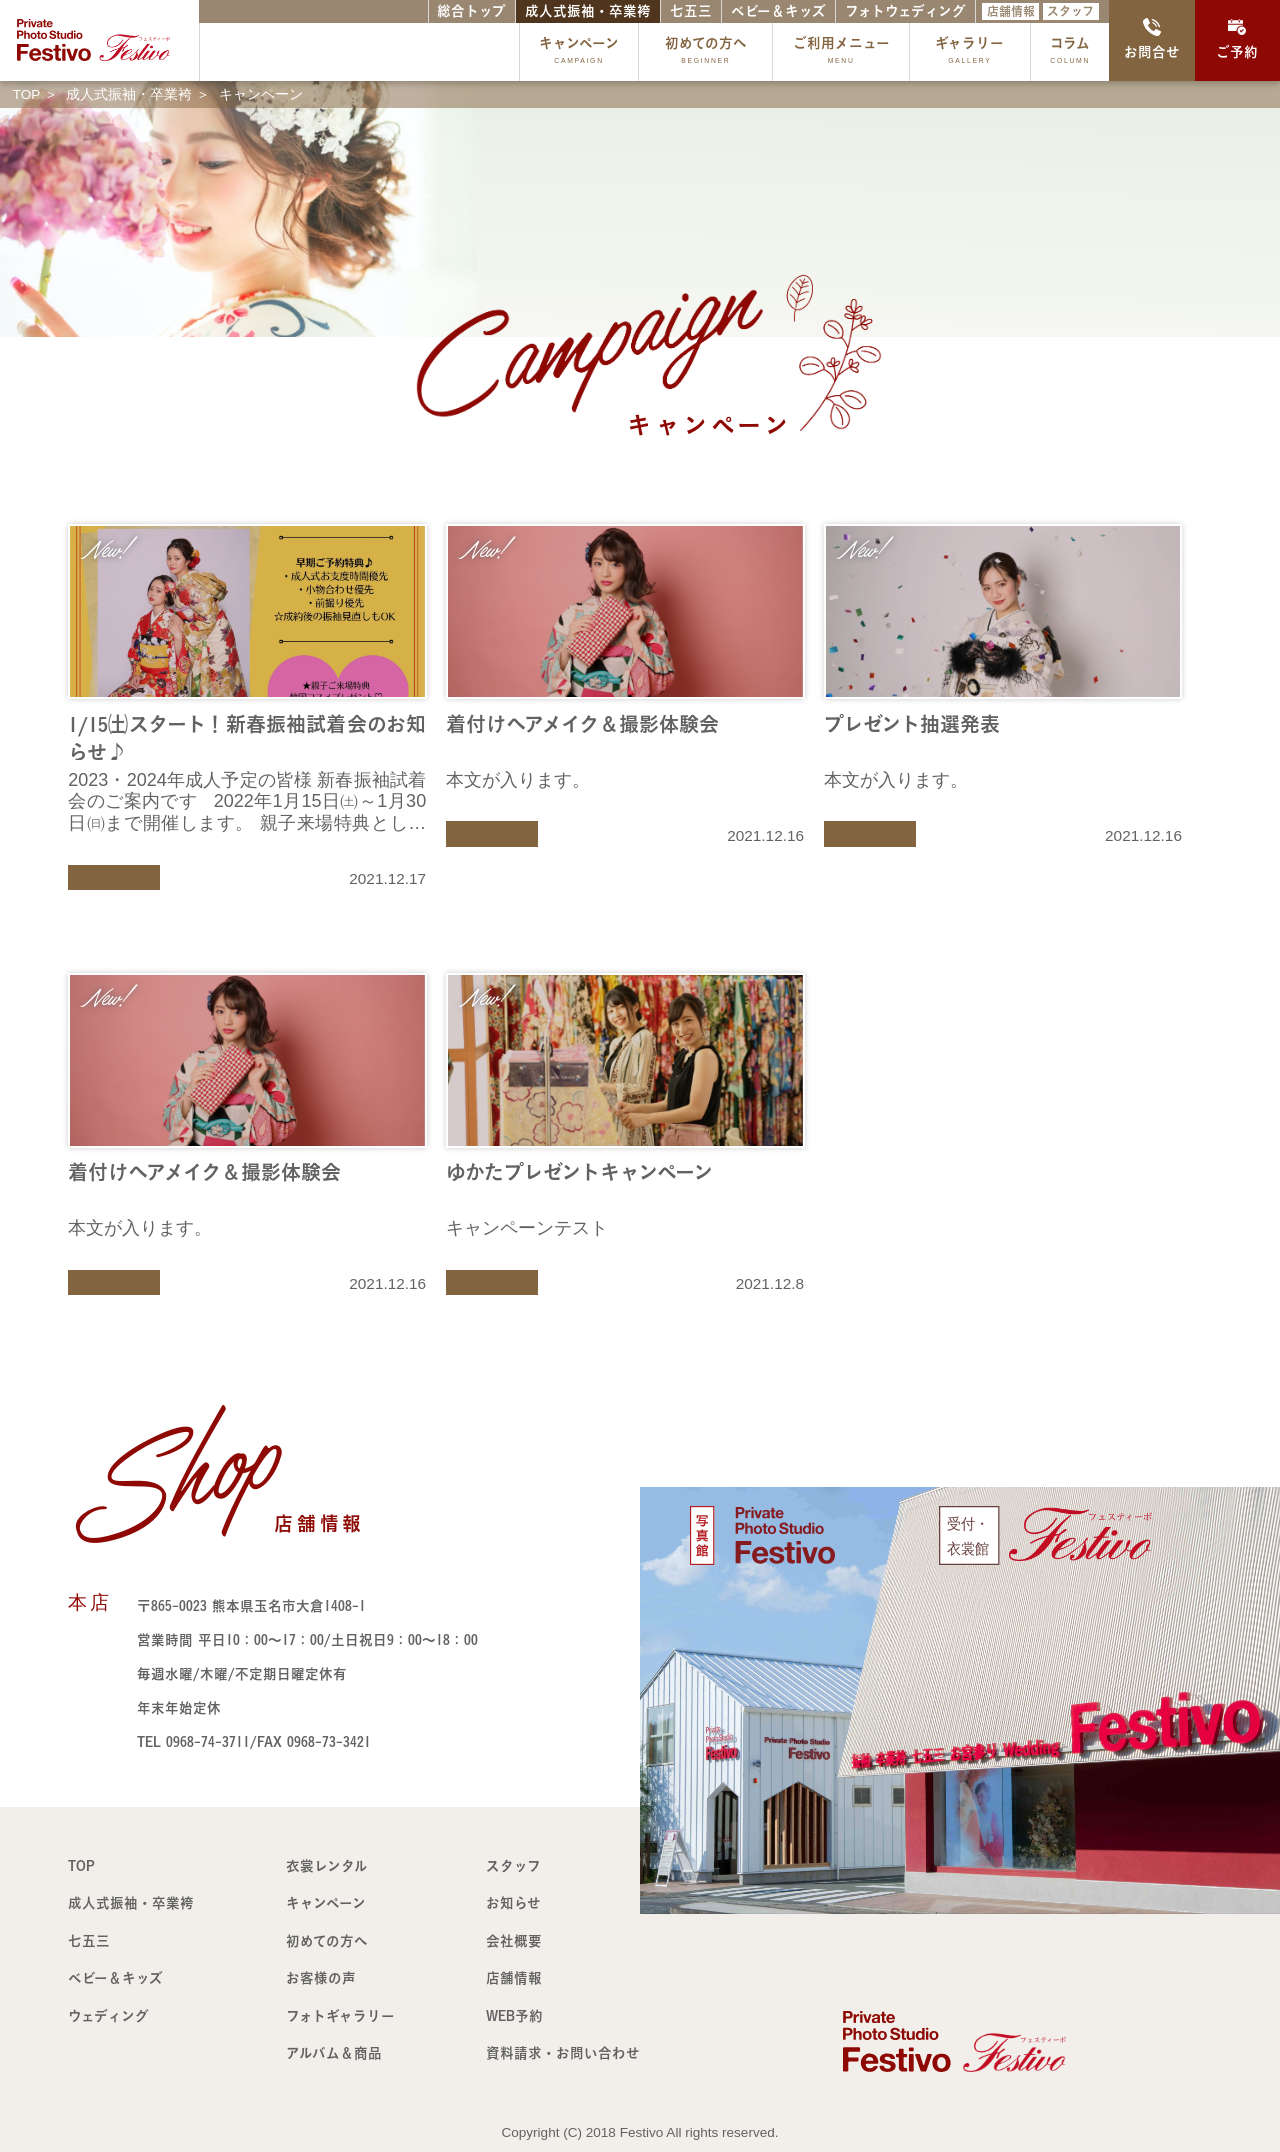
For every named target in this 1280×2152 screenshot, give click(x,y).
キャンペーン (579, 52)
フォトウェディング (905, 11)
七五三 (691, 11)
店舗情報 (1011, 11)
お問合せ (1152, 39)
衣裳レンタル (327, 1866)
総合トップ (471, 11)
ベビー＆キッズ (778, 11)
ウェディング (108, 2016)
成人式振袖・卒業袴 (588, 11)
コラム (1070, 52)
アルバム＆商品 (334, 2053)
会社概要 (514, 1941)
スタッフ (1070, 11)
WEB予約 (514, 2016)
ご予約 (1237, 39)
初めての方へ (706, 52)
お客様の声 (321, 1978)
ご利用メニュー (841, 52)
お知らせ (513, 1903)
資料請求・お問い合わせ (563, 2053)
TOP (81, 1866)
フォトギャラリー (340, 2016)
